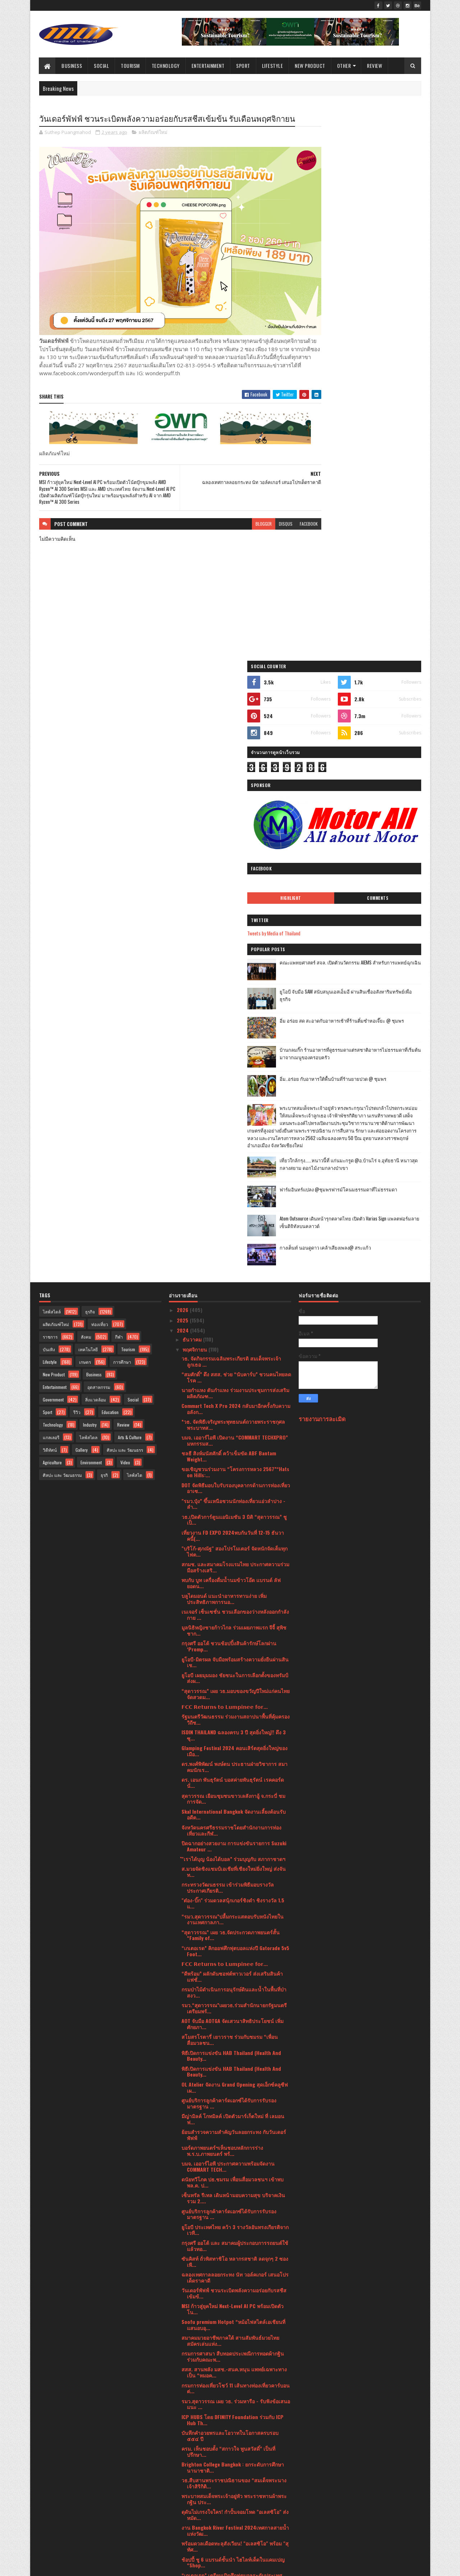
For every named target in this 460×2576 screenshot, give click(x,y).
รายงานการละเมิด (322, 871)
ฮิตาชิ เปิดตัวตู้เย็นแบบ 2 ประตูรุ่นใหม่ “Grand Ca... (231, 2063)
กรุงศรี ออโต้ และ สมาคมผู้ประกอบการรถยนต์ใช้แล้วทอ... (234, 1699)
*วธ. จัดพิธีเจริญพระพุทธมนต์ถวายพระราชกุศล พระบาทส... (233, 878)
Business (72, 65)
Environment (91, 915)
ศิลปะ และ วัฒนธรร (125, 903)
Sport (243, 65)
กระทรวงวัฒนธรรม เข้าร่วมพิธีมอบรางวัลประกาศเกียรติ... (227, 1341)
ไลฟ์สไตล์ (52, 765)
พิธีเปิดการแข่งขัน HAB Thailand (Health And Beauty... (231, 1509)
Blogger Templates (132, 2566)
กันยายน (193, 2389)
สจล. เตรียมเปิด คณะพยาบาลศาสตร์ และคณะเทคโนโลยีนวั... (232, 2174)
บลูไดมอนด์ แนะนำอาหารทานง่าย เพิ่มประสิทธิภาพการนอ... (224, 1052)
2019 (183, 2524)
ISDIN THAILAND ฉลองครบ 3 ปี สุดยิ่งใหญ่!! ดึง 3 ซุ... (233, 1188)
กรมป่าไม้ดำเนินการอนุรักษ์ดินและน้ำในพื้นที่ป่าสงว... (233, 1445)
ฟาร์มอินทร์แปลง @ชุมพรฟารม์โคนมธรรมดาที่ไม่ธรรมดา (376, 648)
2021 (183, 2503)
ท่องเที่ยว (99, 777)
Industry (90, 878)
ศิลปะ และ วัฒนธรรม (62, 928)
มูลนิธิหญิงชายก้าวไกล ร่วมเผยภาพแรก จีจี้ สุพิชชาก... (233, 1084)
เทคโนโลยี (88, 802)
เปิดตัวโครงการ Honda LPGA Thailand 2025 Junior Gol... (230, 2364)
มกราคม (192, 2470)
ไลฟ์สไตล (88, 890)
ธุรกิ (104, 928)
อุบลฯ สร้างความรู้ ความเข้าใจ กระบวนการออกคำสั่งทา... (233, 2110)
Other (344, 65)
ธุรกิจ (90, 765)
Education (110, 865)
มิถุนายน (193, 2420)
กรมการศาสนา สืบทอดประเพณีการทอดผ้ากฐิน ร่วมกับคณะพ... (232, 1810)
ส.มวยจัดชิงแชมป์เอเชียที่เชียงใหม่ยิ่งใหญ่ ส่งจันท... (233, 1325)
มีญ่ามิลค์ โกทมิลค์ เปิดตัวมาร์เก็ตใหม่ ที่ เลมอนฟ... (232, 1572)
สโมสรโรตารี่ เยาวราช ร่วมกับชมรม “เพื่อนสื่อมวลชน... (229, 1493)
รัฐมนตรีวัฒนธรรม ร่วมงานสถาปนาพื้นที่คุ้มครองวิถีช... (235, 1173)
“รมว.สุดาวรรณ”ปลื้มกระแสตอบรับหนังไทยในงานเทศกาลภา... (232, 1372)
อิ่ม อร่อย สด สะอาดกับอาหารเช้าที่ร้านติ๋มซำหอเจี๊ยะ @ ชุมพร (378, 455)
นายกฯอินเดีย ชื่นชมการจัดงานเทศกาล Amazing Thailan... (234, 2332)
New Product (310, 65)
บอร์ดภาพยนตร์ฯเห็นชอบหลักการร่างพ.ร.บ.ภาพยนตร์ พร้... (222, 1604)
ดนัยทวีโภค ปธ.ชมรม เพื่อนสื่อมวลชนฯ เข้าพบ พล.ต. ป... (232, 1635)
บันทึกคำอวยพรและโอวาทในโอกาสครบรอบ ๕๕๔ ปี (230, 1889)
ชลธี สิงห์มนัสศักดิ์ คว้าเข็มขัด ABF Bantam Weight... (228, 909)
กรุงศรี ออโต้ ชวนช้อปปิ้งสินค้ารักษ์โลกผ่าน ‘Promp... (228, 1099)
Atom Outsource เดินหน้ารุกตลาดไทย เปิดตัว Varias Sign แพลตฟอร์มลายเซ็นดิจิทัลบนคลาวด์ (379, 681)
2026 (183, 763)
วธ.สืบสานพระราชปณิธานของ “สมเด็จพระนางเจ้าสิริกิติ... (233, 1936)
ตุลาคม (191, 2379)
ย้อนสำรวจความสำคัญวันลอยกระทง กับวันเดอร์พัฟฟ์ (233, 1588)
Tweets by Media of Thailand (333, 363)
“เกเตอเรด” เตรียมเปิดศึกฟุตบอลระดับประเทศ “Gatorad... (231, 2031)
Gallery (81, 903)
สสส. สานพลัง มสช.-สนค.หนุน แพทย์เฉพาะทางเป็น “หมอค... (234, 1825)
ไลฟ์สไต (134, 928)
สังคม (86, 790)
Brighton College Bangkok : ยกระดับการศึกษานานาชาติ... (232, 1921)
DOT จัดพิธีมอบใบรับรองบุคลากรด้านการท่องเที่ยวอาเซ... (235, 941)
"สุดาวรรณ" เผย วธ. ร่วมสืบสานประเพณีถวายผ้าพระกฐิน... (235, 2269)
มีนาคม (191, 2450)
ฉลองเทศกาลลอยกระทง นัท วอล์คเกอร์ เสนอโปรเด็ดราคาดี (235, 1731)
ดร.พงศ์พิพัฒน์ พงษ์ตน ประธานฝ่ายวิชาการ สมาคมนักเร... (234, 1220)
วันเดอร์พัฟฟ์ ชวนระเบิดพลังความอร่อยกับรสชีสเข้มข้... (233, 1746)
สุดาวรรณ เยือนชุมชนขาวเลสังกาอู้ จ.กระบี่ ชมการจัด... (233, 1252)
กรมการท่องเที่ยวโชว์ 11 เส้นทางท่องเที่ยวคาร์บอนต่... (235, 1841)
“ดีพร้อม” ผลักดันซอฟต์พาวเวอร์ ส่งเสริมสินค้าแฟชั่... (232, 1430)
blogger (236, 518)
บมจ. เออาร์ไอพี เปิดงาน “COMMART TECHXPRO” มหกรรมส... (234, 894)
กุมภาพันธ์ (194, 2460)
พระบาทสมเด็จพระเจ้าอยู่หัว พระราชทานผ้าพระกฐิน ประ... (234, 1952)
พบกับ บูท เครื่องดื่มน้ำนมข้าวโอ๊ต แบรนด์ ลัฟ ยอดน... (231, 1036)
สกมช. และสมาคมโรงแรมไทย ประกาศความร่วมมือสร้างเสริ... (235, 1020)
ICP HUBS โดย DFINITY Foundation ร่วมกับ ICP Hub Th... (232, 1873)
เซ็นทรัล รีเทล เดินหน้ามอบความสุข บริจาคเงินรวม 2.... (233, 1651)
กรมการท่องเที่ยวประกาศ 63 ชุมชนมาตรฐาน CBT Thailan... (236, 2079)
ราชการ (50, 790)
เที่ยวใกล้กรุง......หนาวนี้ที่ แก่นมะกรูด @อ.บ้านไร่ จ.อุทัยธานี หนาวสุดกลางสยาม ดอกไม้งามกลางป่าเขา (376, 622)
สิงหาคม (192, 2399)
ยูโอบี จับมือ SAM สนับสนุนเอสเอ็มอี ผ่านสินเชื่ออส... (232, 2221)
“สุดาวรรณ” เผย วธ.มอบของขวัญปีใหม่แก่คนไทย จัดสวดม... (235, 1147)
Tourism (130, 65)
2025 (183, 773)
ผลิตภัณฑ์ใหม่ (153, 145)
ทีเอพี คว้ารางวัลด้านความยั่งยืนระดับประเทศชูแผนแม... (232, 2047)
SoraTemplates (73, 2566)
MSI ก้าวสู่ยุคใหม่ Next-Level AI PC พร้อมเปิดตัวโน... (232, 1762)
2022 (183, 2493)
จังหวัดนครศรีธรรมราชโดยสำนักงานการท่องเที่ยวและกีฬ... (231, 1283)
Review (374, 65)
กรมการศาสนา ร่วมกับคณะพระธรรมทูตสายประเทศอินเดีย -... (230, 2142)
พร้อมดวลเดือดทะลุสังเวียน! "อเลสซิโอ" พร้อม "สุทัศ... (235, 2000)
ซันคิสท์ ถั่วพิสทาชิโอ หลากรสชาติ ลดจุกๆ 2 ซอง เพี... (234, 1714)
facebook (281, 518)
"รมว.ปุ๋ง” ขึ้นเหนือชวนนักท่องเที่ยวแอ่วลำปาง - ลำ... (233, 957)
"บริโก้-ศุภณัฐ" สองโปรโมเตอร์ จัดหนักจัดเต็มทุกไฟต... (234, 1005)
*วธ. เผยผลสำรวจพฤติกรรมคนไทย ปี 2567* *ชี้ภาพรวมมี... (232, 2285)
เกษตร (85, 815)
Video (125, 915)
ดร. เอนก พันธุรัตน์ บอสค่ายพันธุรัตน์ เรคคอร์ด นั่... (232, 1236)
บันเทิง (49, 802)
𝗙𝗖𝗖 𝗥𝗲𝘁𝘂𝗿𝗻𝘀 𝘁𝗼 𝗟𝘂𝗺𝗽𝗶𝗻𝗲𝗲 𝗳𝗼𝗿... (224, 1159)
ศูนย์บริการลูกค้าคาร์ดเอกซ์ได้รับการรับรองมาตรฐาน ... (228, 1556)
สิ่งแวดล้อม (95, 853)
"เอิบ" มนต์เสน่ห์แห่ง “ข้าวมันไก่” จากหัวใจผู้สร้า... (231, 2300)
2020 (183, 2513)
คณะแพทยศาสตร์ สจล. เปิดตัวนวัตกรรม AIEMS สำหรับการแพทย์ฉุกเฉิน (379, 397)
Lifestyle (272, 65)
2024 (183, 783)
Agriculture (52, 915)
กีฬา (119, 790)
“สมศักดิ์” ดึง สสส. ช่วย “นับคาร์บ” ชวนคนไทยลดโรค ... (236, 830)
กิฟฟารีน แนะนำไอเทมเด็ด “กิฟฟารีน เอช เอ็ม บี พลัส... (234, 2237)
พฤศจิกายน (195, 802)
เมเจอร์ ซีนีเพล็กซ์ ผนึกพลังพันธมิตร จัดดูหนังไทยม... (233, 2253)
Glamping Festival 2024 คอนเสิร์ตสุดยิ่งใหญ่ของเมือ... (234, 1204)
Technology (166, 65)
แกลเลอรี (51, 890)
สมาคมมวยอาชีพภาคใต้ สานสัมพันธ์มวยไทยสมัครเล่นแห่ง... (230, 1794)
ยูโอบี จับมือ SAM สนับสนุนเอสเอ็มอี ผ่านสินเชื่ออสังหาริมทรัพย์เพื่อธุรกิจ (379, 426)
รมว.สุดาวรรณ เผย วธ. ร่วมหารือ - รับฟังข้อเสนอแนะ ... (235, 1857)
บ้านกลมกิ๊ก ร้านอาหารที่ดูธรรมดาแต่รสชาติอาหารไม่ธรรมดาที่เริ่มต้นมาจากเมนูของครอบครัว (379, 488)
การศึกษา (122, 815)
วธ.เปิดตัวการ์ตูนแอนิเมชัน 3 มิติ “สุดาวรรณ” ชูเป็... (234, 973)
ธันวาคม (193, 792)
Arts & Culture (130, 890)
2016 (183, 2544)
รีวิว (76, 865)
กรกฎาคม (194, 2409)
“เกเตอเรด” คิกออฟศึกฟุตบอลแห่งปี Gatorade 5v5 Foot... (235, 1404)
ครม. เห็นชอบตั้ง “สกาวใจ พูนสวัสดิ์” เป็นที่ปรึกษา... (228, 1905)
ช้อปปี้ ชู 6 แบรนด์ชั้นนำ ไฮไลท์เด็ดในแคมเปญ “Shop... (233, 2015)
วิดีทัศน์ (50, 903)
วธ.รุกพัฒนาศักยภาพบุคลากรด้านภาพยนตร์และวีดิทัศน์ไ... (235, 2095)
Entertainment (208, 65)
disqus (258, 518)
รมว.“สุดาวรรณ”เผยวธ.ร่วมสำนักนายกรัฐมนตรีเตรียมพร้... (234, 1461)
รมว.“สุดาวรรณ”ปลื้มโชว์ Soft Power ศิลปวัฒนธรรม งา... (228, 2316)
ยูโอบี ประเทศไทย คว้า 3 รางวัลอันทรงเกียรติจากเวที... (235, 1683)
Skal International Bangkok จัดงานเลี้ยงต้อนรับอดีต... (233, 1267)
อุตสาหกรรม (98, 840)
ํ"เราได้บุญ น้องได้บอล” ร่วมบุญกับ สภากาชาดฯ (233, 1312)
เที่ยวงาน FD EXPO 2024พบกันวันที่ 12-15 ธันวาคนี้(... (232, 988)
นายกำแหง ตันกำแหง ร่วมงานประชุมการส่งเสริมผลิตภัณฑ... (235, 846)
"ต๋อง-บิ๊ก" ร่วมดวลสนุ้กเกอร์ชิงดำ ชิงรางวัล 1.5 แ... (232, 1356)
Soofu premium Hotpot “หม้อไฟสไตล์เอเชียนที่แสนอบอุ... (233, 1778)
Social (101, 65)
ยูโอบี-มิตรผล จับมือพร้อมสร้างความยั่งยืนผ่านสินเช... (235, 1115)
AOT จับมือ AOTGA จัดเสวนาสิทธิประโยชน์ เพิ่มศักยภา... (232, 1477)
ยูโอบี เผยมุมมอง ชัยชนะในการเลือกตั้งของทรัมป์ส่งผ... (234, 1131)
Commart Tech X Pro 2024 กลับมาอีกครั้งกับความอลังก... (235, 862)
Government (53, 853)
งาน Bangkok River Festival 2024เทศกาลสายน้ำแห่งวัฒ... (235, 1984)
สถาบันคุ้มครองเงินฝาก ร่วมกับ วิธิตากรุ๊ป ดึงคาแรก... (232, 2189)
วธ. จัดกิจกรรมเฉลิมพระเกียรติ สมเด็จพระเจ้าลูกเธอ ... (231, 814)
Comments (392, 328)
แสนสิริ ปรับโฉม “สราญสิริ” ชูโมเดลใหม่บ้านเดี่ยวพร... (231, 2158)
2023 (183, 2483)
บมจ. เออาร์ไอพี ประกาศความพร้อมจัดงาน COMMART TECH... (228, 1620)
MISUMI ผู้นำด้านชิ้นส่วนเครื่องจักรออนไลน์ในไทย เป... (235, 2205)
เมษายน (192, 2440)
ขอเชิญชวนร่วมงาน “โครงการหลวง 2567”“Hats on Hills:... (235, 925)
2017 (182, 2534)
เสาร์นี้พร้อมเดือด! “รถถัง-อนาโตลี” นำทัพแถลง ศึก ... (233, 2126)
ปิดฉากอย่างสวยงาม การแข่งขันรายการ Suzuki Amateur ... (233, 1299)
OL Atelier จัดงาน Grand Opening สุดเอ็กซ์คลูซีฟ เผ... (234, 1540)
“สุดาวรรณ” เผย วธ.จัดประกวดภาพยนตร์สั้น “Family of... (230, 1388)
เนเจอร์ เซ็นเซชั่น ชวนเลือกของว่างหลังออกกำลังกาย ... (235, 1068)
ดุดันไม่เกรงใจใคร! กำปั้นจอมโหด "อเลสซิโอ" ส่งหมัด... (235, 1968)
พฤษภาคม (194, 2430)
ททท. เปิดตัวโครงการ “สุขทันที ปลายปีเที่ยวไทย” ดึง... (234, 2348)
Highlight (335, 328)
